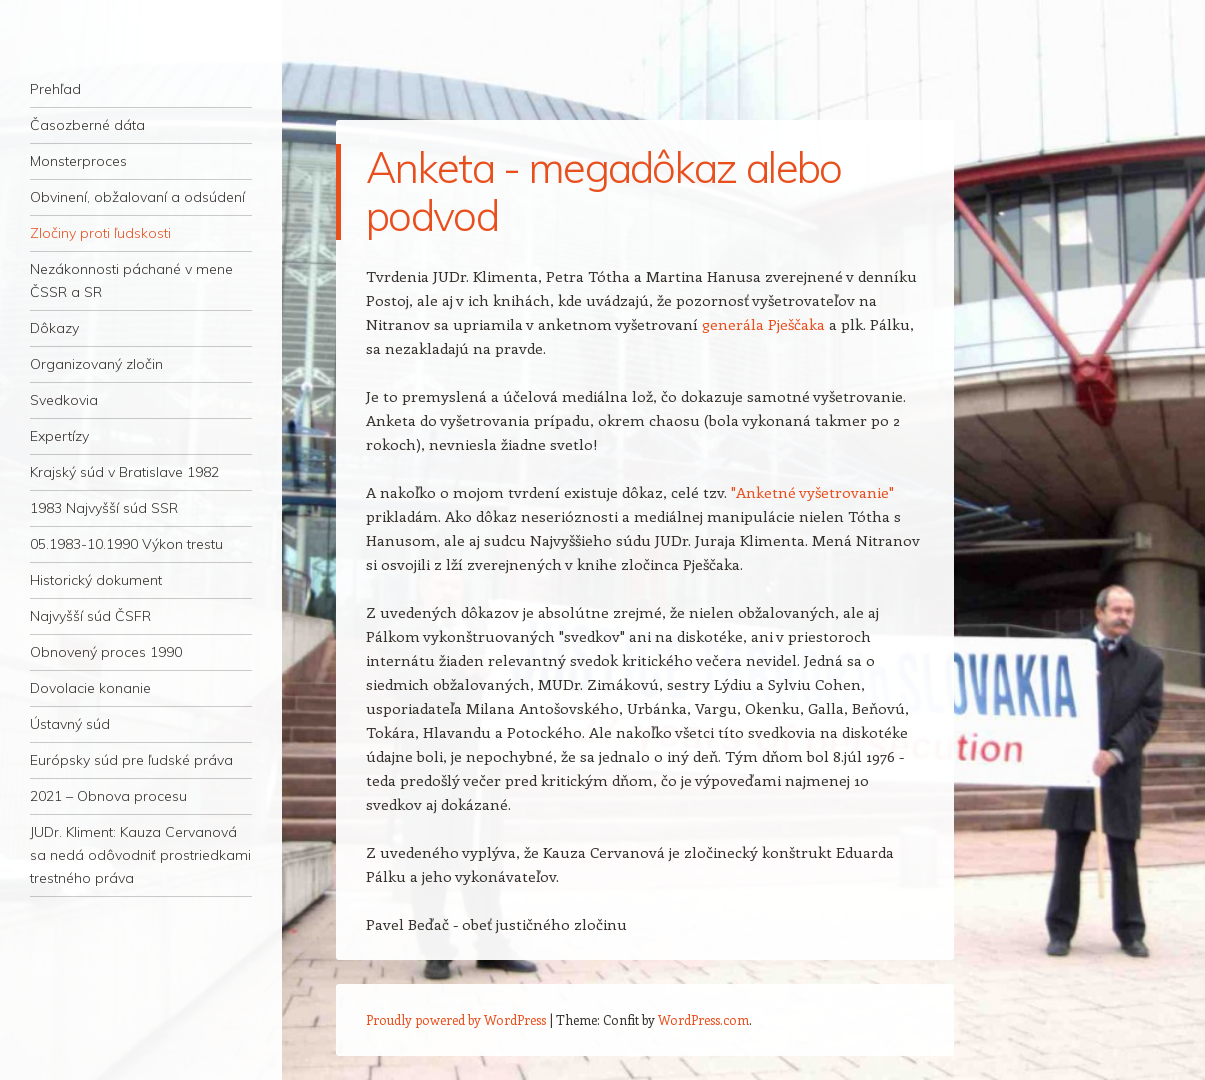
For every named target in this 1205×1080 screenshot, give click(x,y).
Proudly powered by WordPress (456, 1019)
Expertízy (59, 436)
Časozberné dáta (87, 125)
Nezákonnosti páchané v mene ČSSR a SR (131, 280)
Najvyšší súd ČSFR (90, 616)
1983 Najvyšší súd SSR (104, 508)
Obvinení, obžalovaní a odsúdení (137, 197)
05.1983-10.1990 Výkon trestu (126, 544)
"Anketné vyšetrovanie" (812, 492)
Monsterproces (78, 161)
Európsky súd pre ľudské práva (131, 760)
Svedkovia (64, 400)
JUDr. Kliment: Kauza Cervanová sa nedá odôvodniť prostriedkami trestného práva (140, 855)
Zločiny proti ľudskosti (100, 233)
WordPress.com (703, 1019)
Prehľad (55, 89)
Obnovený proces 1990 (106, 652)
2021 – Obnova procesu (108, 796)
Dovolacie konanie (90, 688)
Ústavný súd (70, 724)
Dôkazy (54, 328)
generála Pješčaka (763, 324)
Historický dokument (96, 580)
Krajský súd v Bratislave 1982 (124, 472)
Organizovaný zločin (96, 364)
